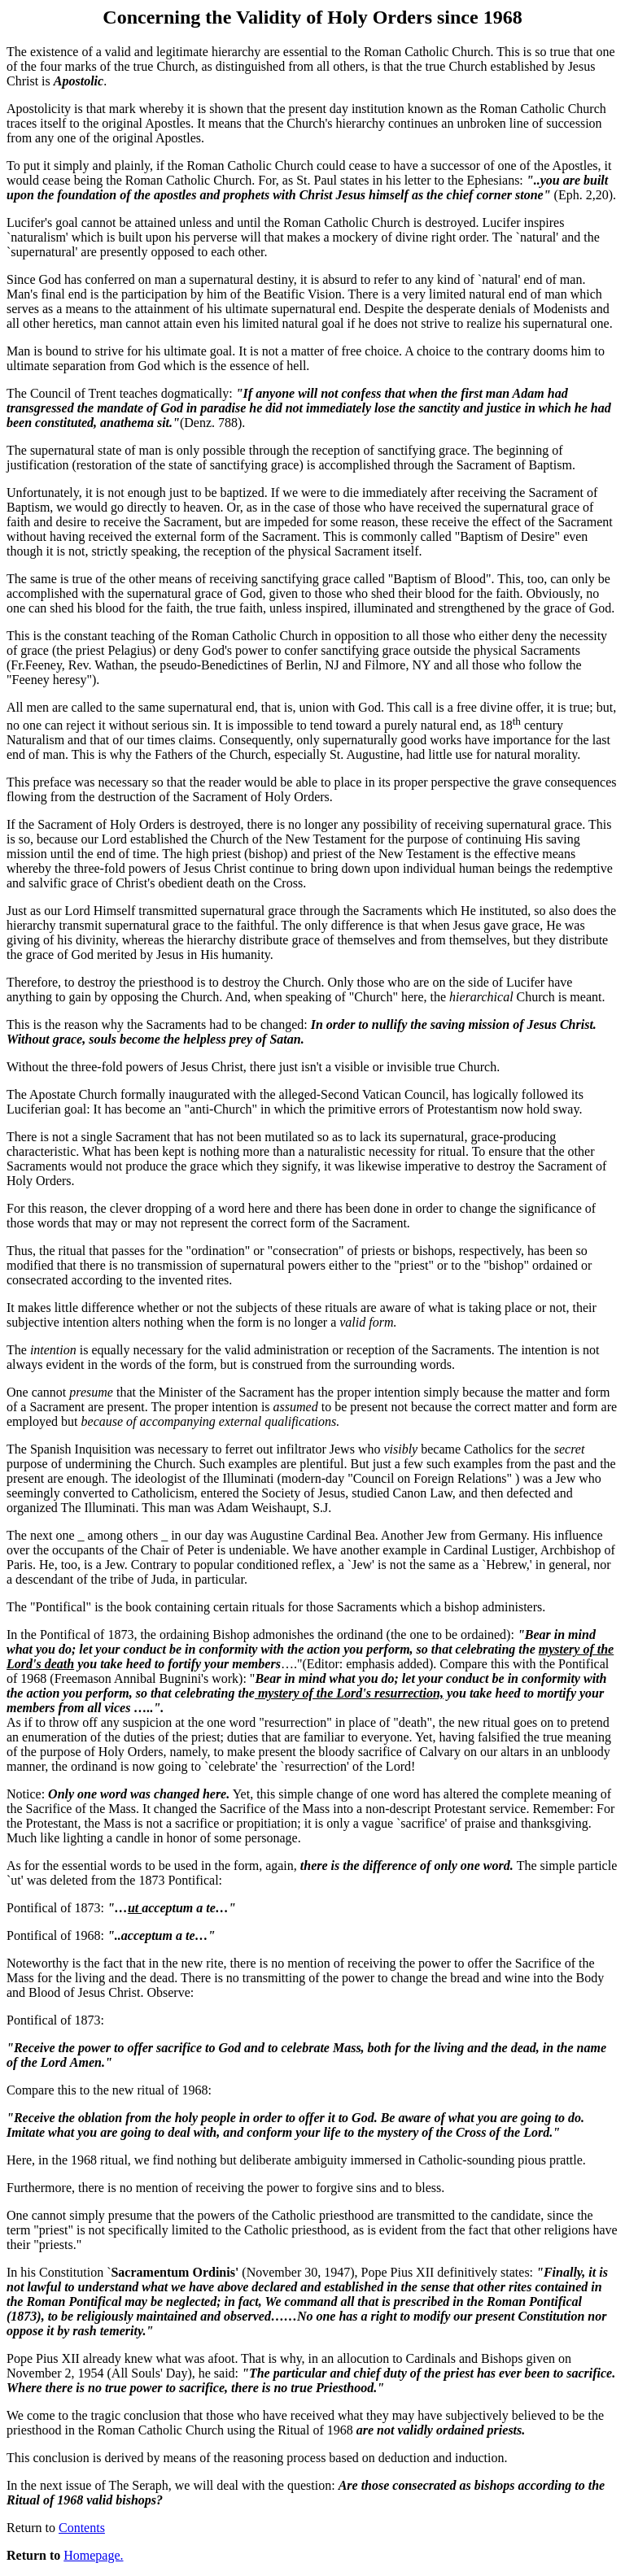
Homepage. (93, 2555)
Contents (82, 2528)
